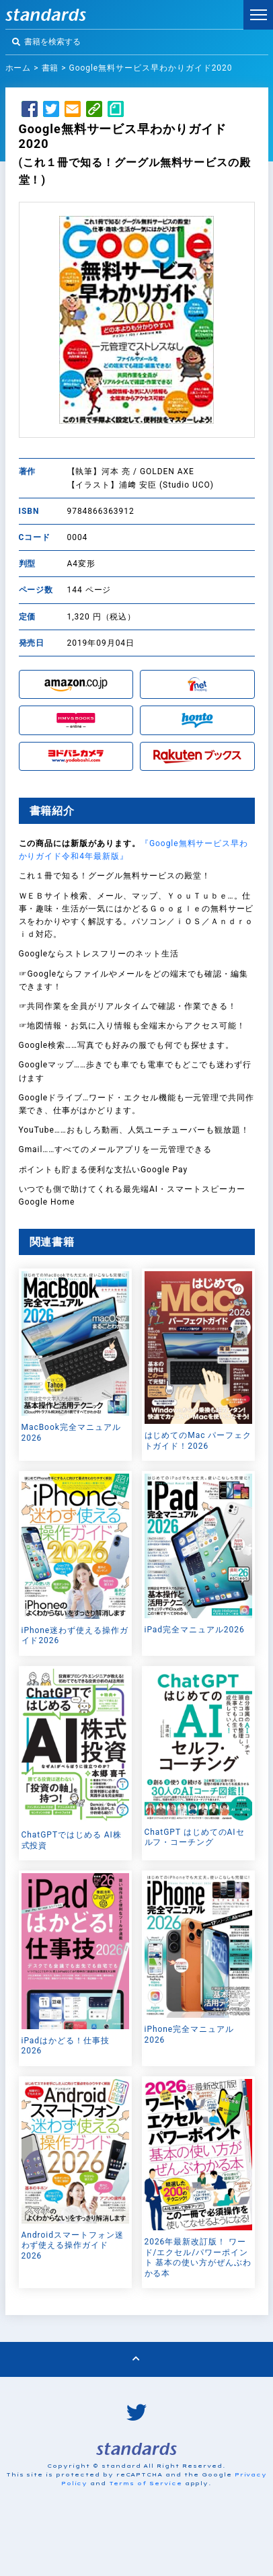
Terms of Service (145, 2483)
